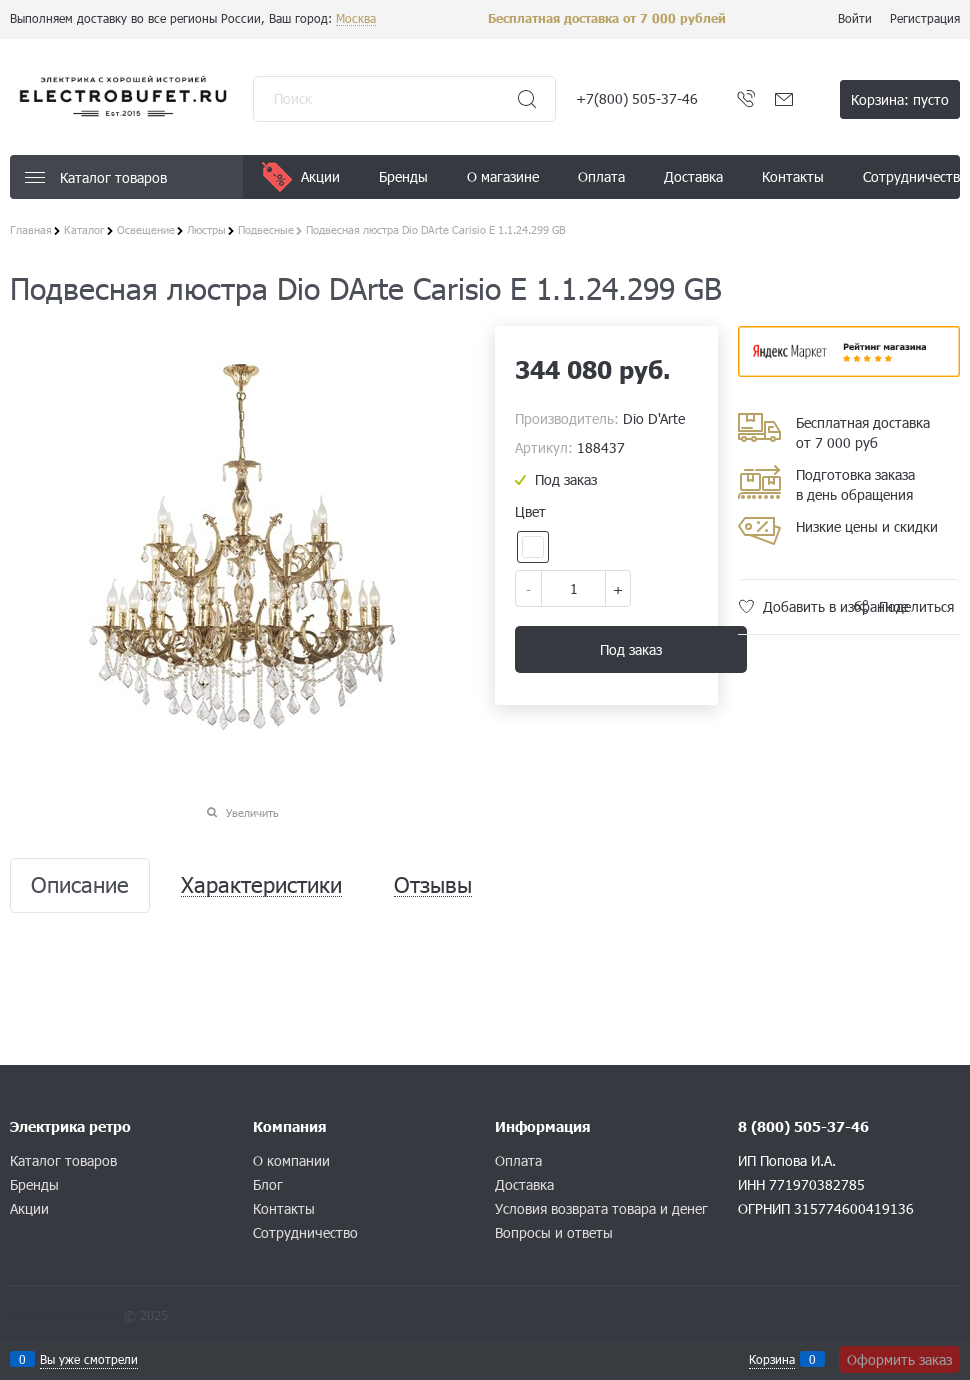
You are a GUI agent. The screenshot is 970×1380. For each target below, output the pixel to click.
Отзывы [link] (433, 885)
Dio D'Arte (654, 418)
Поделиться (916, 606)
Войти (855, 18)
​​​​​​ (849, 370)
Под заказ (631, 649)
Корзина (772, 1359)
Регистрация (925, 18)
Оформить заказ (899, 1359)
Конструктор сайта (65, 1315)
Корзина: (900, 99)
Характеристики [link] (261, 885)
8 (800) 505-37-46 (803, 1126)
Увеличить (252, 812)
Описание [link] (80, 885)
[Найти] (527, 99)
